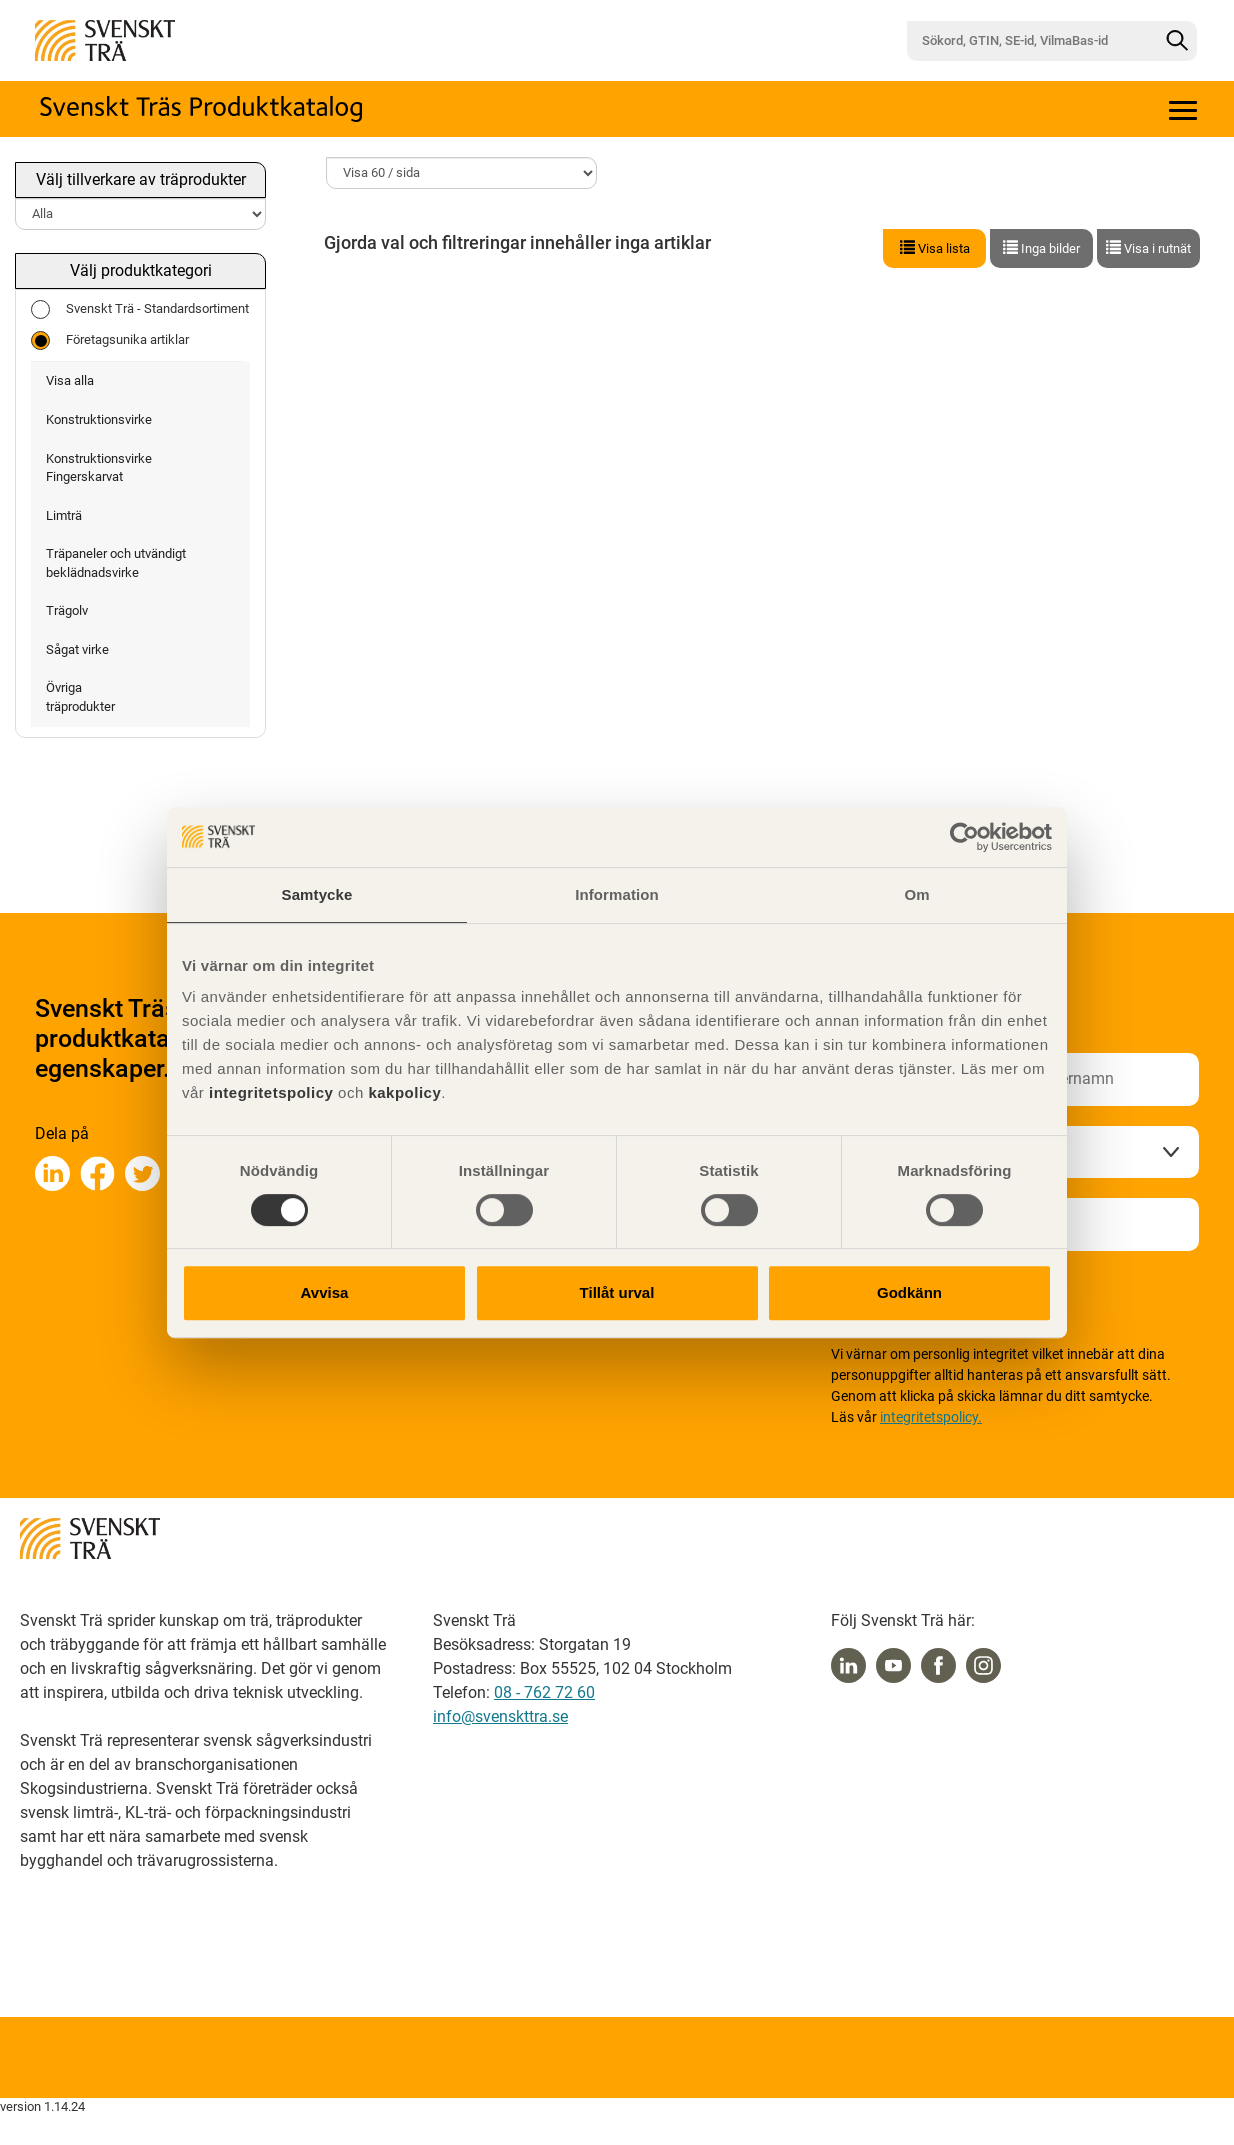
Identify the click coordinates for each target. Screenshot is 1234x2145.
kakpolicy (404, 1092)
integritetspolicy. (931, 1417)
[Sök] (1177, 41)
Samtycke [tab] (317, 894)
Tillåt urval (617, 1292)
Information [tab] (617, 894)
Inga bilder (1041, 248)
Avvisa (325, 1292)
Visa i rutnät (1148, 248)
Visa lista (935, 248)
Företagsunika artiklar (110, 340)
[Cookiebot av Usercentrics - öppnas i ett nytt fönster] (964, 837)
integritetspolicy (268, 1092)
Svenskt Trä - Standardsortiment (140, 309)
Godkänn (909, 1292)
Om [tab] (916, 894)
